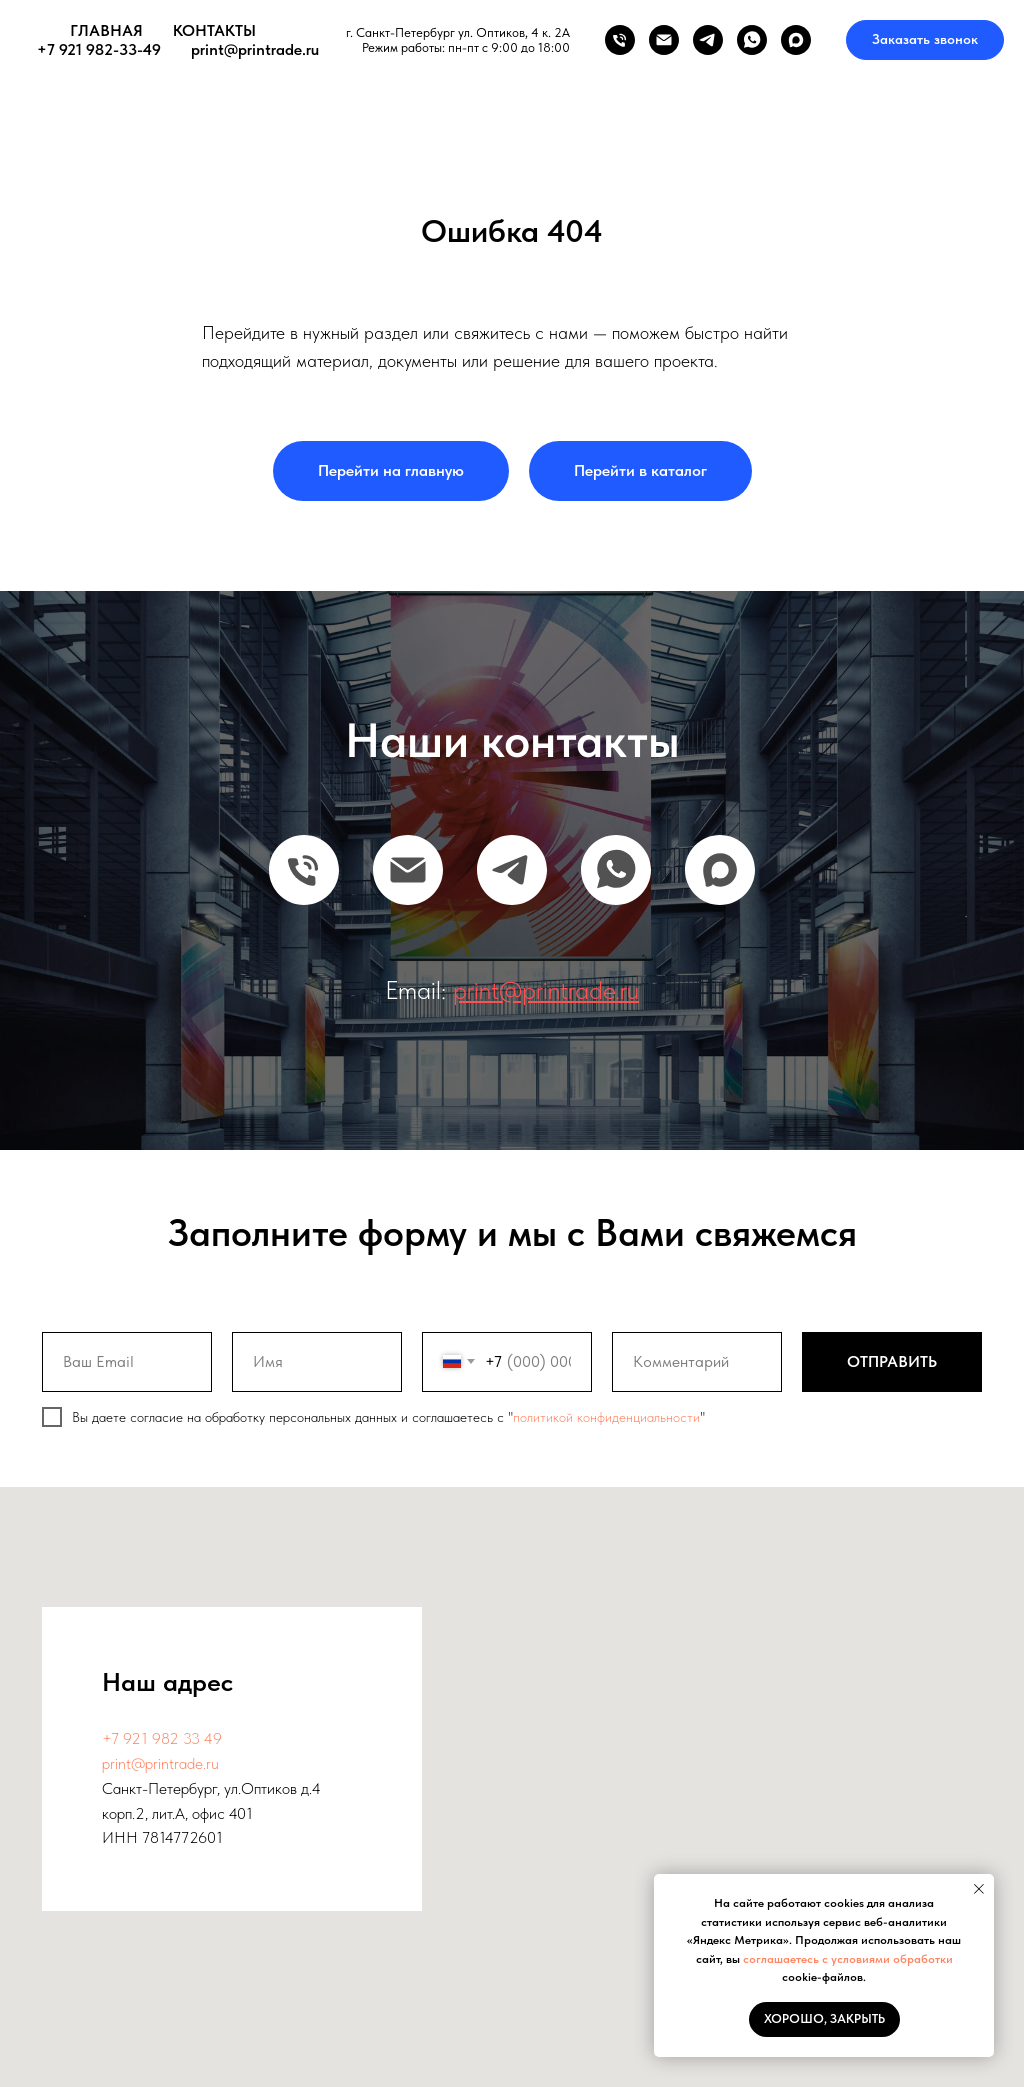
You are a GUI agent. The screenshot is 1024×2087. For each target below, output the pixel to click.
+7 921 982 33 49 (162, 1738)
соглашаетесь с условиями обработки (848, 1959)
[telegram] (708, 40)
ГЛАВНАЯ (106, 30)
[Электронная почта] (664, 40)
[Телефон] (620, 40)
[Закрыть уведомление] (979, 1889)
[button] (925, 40)
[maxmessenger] (796, 40)
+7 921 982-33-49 (99, 49)
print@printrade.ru (255, 49)
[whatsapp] (752, 40)
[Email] (408, 870)
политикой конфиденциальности (606, 1417)
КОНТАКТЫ (214, 30)
